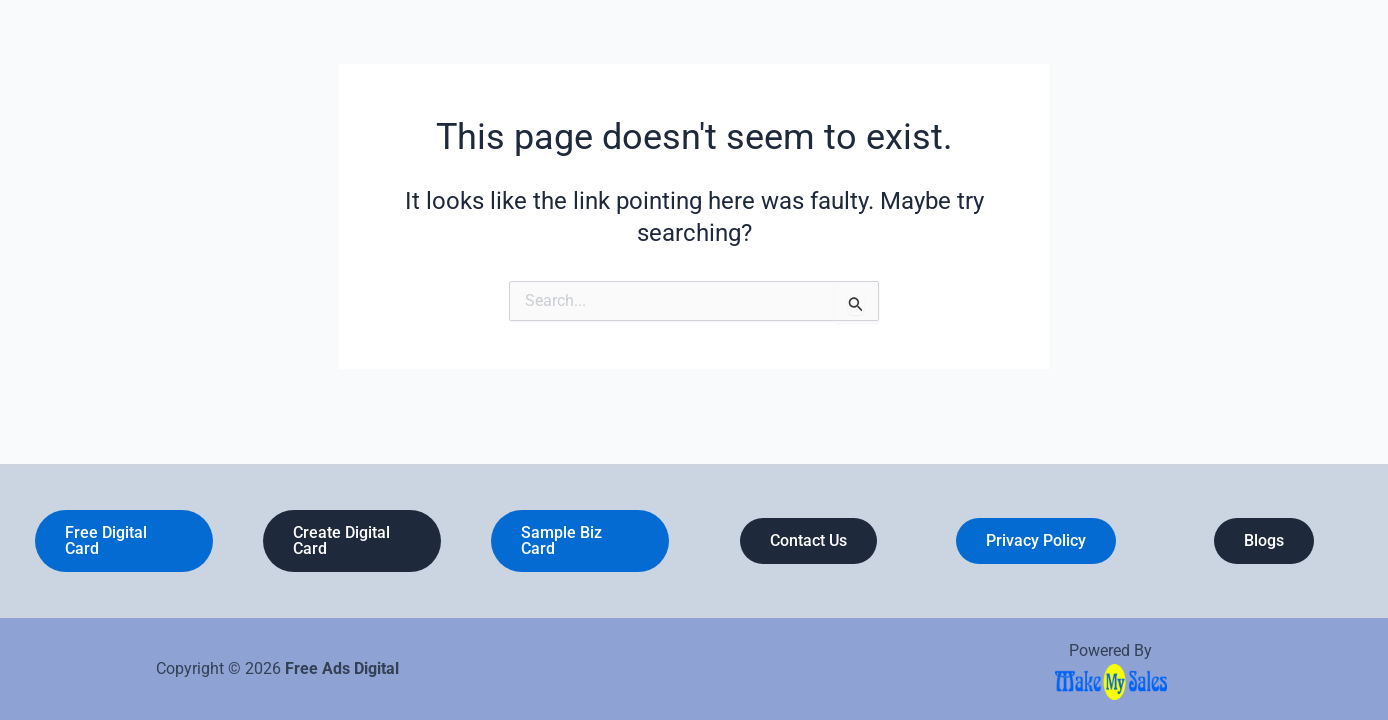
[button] (124, 541)
